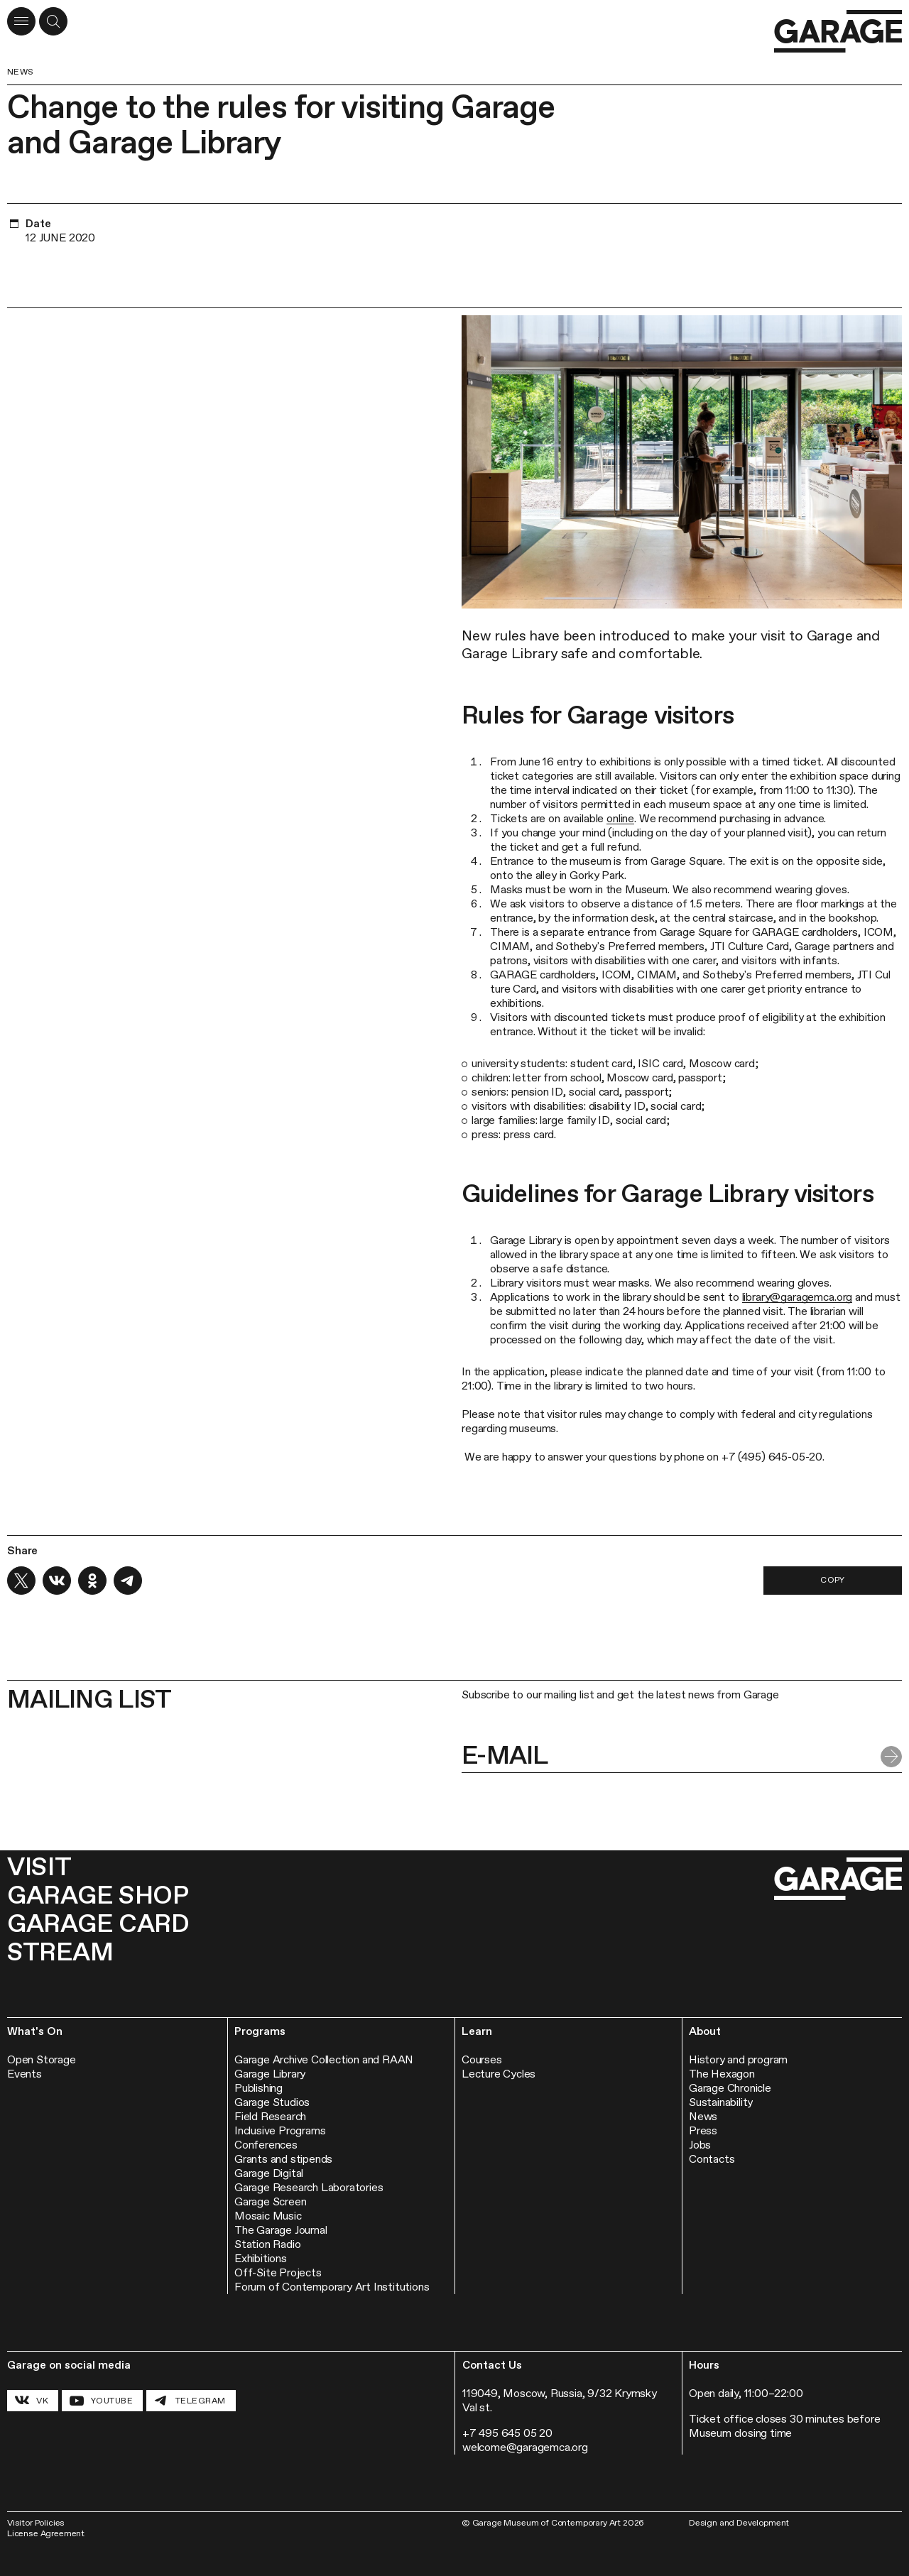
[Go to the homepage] (838, 31)
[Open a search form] (53, 21)
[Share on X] (21, 1580)
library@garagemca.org (797, 1297)
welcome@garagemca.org (525, 2447)
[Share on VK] (57, 1580)
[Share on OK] (92, 1580)
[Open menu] (21, 21)
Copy (832, 1580)
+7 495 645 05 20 (507, 2433)
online (620, 818)
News (20, 72)
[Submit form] (891, 1756)
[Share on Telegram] (128, 1580)
